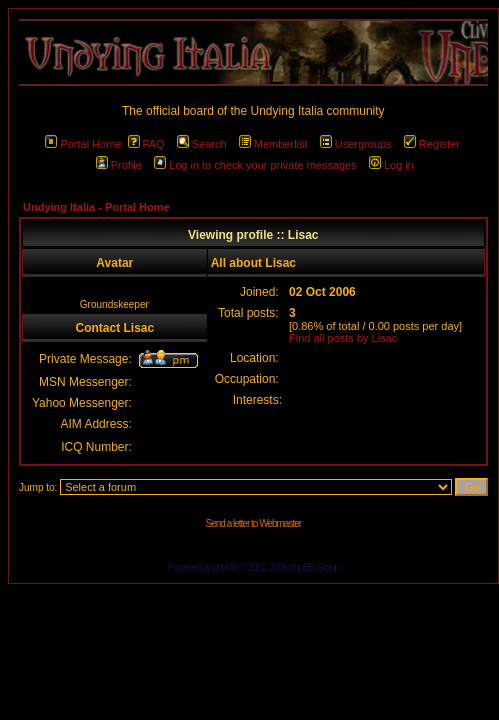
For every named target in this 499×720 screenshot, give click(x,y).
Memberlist (273, 144)
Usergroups (356, 144)
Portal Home (83, 144)
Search (202, 144)
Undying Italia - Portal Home (96, 207)
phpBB (224, 567)
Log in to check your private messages (255, 165)
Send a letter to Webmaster (254, 523)
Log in (391, 165)
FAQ (146, 144)
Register (432, 144)
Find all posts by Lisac (343, 338)
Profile (119, 165)
